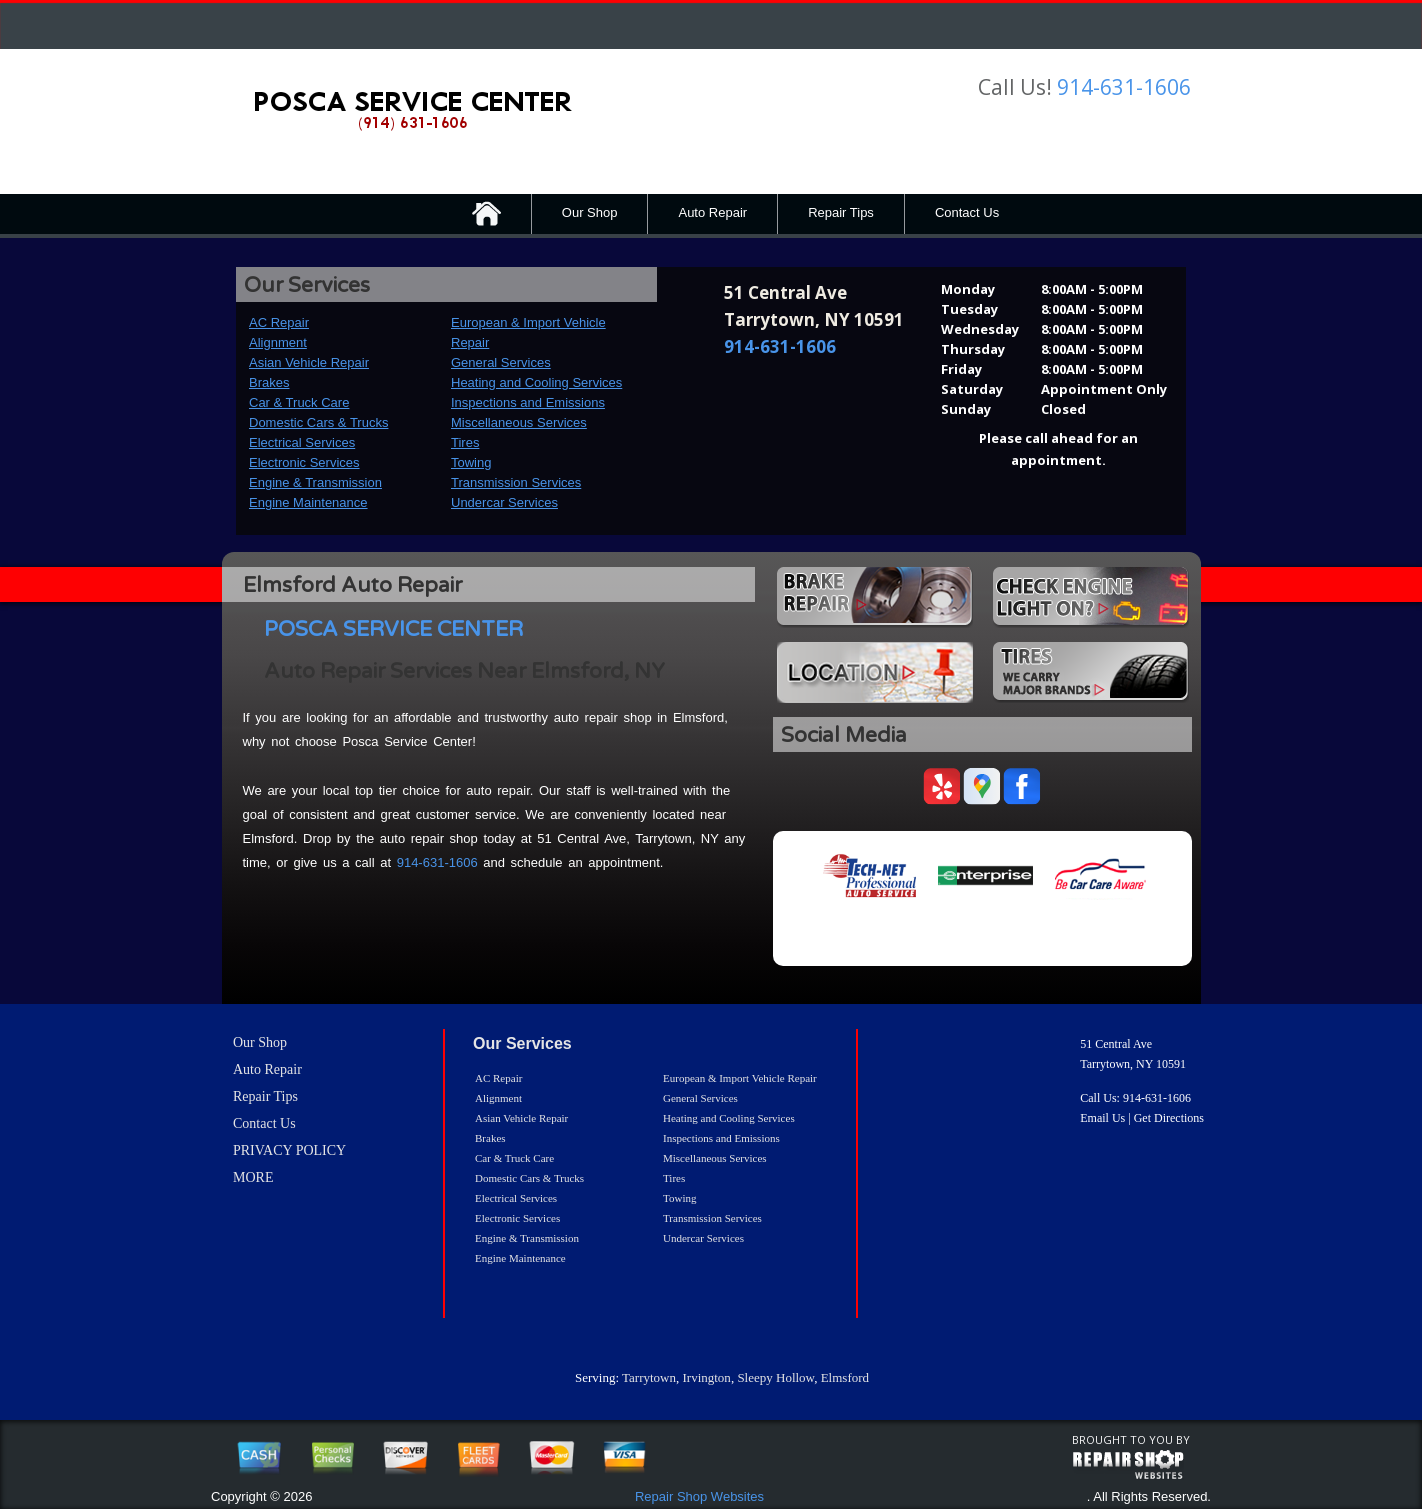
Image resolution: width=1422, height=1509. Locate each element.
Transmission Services (516, 482)
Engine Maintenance (308, 502)
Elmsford (845, 1377)
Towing (471, 462)
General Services (501, 362)
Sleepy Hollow (775, 1377)
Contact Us (967, 212)
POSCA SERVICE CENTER (393, 629)
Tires (465, 442)
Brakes (269, 382)
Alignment (278, 342)
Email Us (1102, 1118)
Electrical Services (302, 442)
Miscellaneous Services (519, 422)
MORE (253, 1177)
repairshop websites (1128, 1465)
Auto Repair (712, 212)
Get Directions (1169, 1118)
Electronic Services (304, 462)
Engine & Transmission (315, 482)
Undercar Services (504, 502)
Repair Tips (841, 212)
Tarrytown (649, 1377)
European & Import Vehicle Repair (740, 1078)
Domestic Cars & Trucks (318, 422)
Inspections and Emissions (528, 402)
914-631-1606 (1124, 87)
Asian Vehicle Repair (309, 362)
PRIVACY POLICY (289, 1150)
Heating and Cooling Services (536, 382)
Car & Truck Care (299, 402)
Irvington (706, 1377)
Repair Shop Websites (699, 1496)
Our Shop (590, 212)
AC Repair (279, 322)
